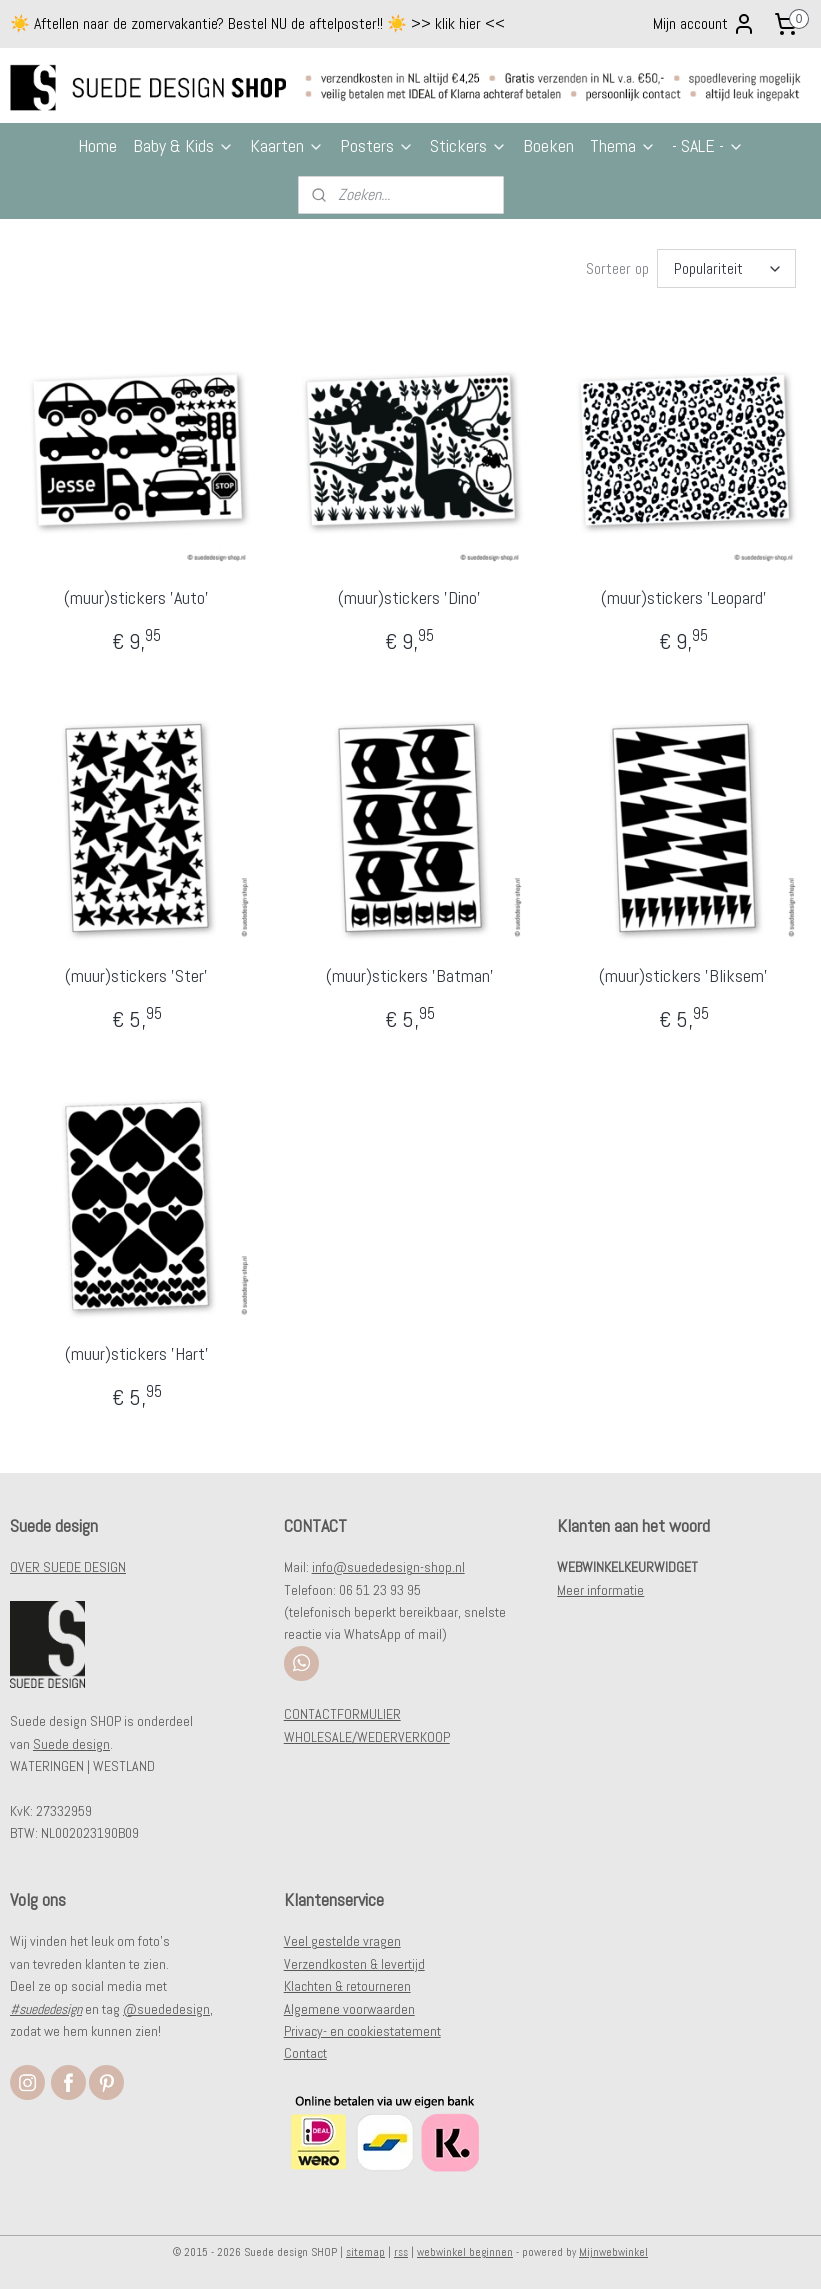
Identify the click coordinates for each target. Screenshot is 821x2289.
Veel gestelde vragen (342, 1941)
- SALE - (708, 145)
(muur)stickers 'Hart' (137, 1353)
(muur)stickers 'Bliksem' (683, 975)
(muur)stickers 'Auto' (136, 597)
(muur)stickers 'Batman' (410, 975)
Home (97, 145)
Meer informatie (600, 1590)
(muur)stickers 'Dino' (409, 597)
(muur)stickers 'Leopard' (684, 597)
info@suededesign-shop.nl (388, 1567)
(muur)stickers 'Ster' (136, 975)
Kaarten (287, 145)
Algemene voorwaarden (349, 2009)
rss (401, 2252)
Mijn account (704, 24)
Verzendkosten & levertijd (354, 1964)
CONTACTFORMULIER (342, 1714)
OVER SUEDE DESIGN (68, 1567)
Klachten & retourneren (347, 1986)
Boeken (548, 145)
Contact (305, 2053)
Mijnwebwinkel (613, 2252)
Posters (377, 145)
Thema (623, 145)
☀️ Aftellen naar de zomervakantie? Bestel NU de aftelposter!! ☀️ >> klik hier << (257, 23)
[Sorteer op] (726, 268)
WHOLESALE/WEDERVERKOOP (367, 1737)
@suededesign (166, 2009)
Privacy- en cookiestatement (362, 2031)
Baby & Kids (183, 145)
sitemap (365, 2252)
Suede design (71, 1744)
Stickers (468, 145)
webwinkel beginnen (465, 2252)
